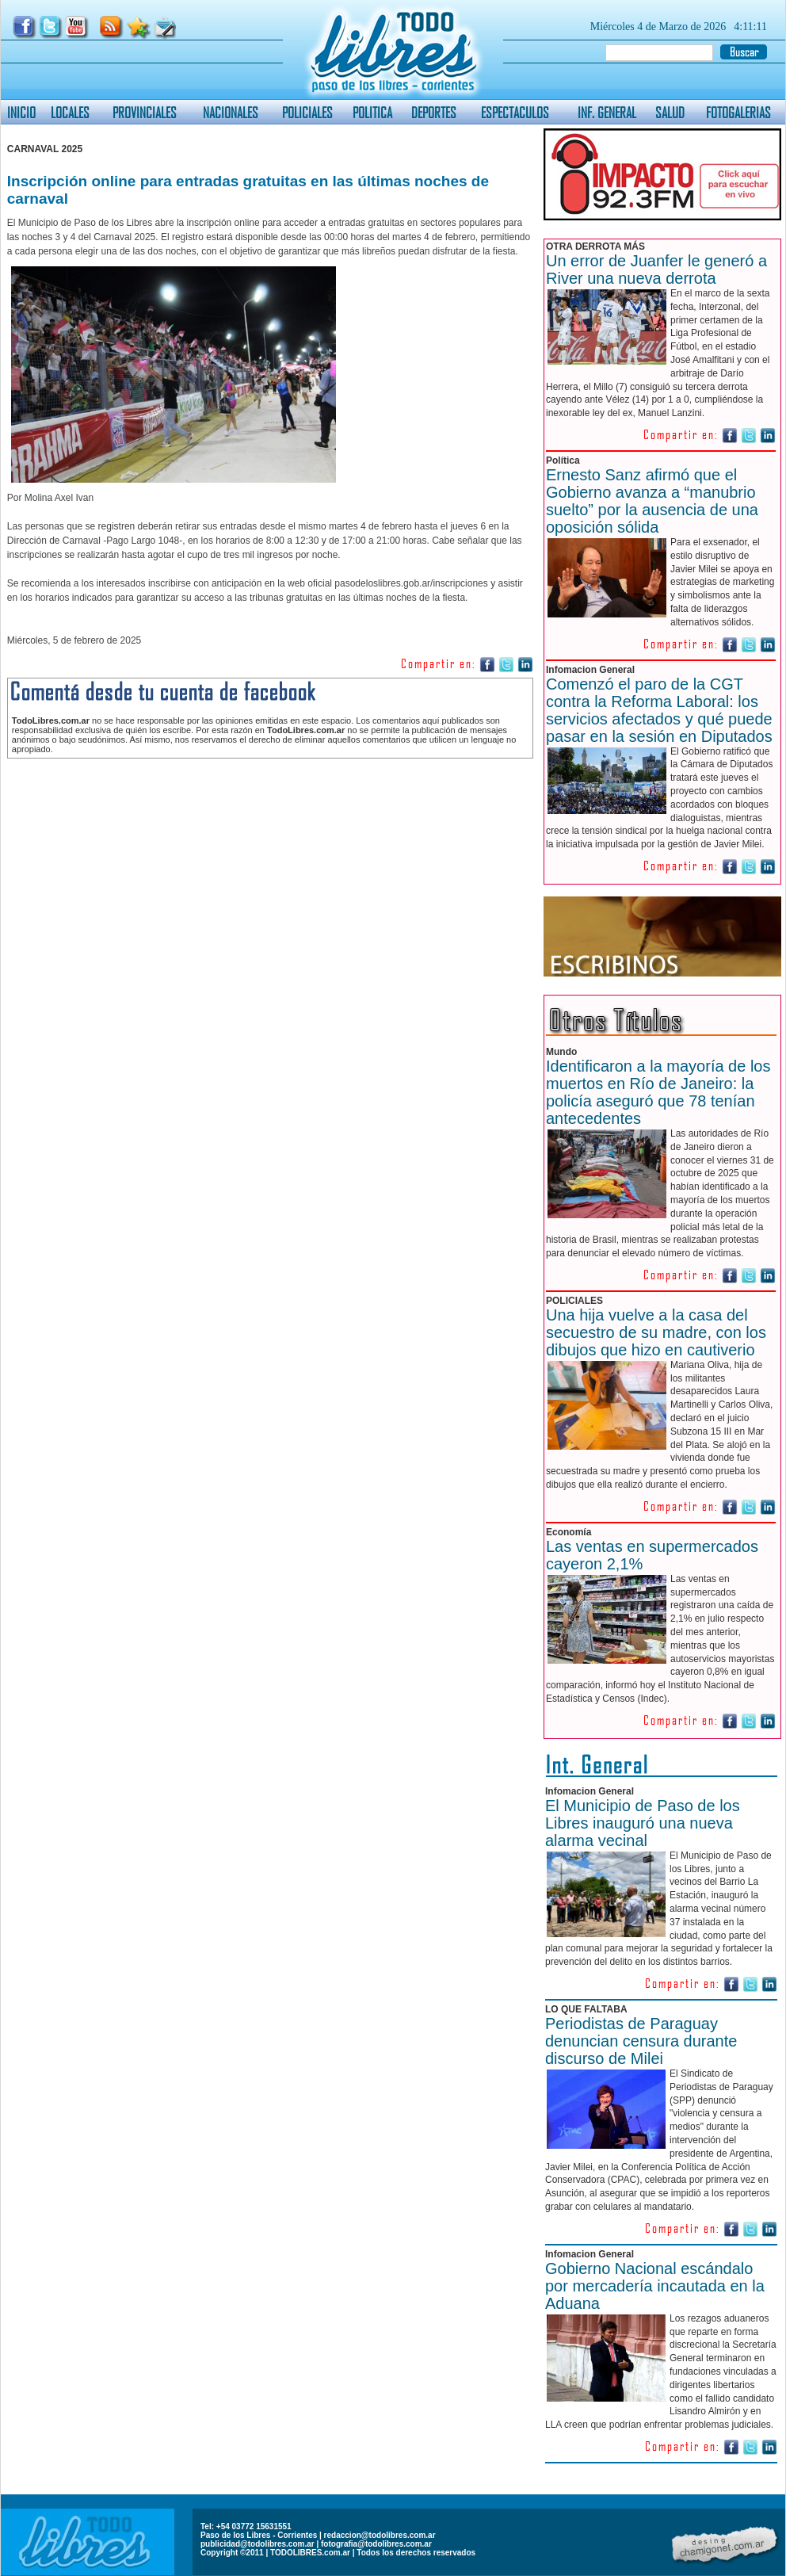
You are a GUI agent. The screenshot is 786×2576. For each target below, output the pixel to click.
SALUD (670, 112)
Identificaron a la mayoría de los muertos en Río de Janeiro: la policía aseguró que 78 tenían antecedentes (658, 1092)
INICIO (21, 112)
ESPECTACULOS (515, 112)
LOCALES (70, 112)
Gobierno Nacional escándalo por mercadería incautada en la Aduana (655, 2286)
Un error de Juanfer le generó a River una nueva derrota (656, 269)
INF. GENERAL (607, 112)
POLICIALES (307, 112)
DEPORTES (433, 112)
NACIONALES (230, 112)
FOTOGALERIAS (738, 112)
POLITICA (372, 112)
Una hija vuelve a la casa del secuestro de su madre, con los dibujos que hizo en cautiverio (656, 1332)
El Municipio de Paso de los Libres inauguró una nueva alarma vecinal (642, 1823)
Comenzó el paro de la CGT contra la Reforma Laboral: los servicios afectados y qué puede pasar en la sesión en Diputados (659, 710)
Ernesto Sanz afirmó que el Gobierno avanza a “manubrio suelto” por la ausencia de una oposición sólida (652, 501)
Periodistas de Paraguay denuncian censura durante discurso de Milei (641, 2041)
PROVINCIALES (145, 112)
